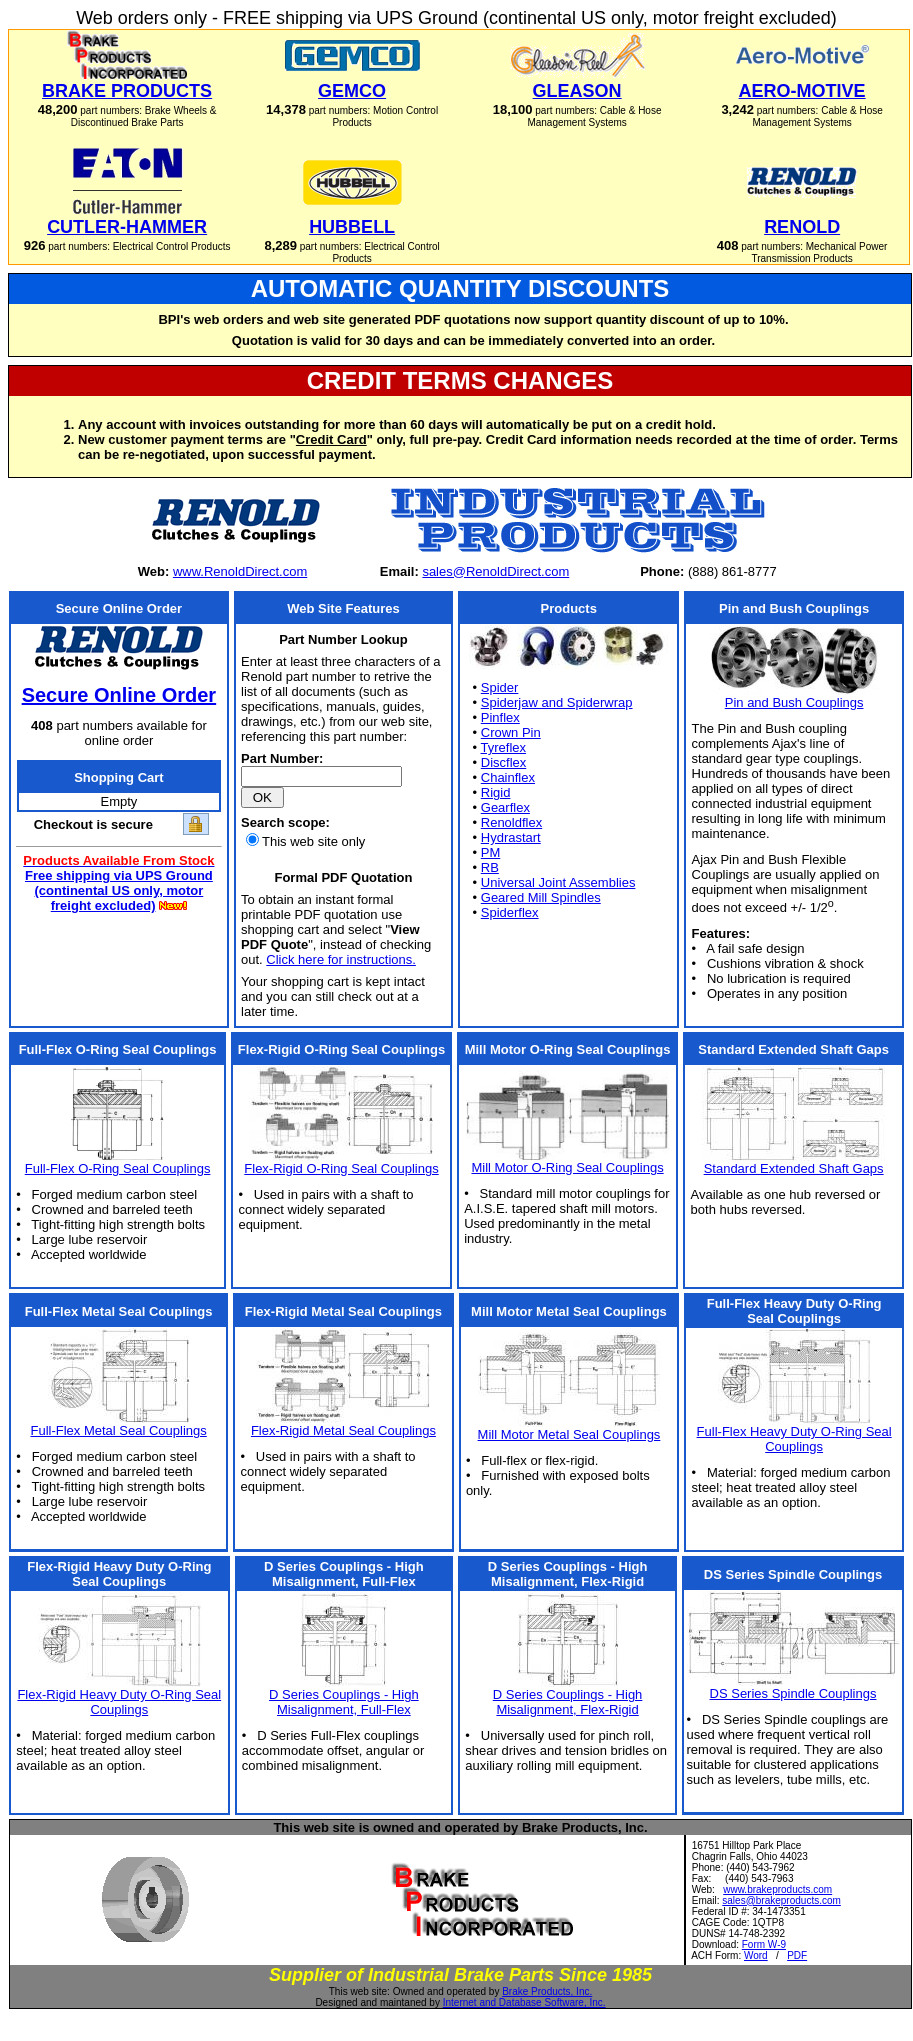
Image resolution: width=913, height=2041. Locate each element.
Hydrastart (511, 837)
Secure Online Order (119, 695)
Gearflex (505, 807)
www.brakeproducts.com (777, 1889)
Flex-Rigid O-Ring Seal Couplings (341, 1168)
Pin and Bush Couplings (794, 702)
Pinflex (500, 717)
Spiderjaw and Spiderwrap (557, 702)
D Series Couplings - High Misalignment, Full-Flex (344, 1702)
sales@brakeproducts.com (781, 1900)
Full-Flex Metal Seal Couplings (118, 1430)
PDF (797, 1955)
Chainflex (508, 777)
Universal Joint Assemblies (558, 882)
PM (491, 852)
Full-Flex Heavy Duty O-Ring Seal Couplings (794, 1439)
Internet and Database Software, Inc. (524, 2002)
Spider (500, 687)
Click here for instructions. (341, 959)
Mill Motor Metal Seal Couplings (569, 1434)
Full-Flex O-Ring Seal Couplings (118, 1168)
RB (490, 867)
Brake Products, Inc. (547, 1991)
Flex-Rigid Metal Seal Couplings (343, 1430)
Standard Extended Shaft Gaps (794, 1168)
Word (756, 1955)
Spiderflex (510, 912)
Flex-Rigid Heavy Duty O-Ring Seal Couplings (119, 1702)
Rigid (496, 792)
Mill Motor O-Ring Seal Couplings (567, 1167)
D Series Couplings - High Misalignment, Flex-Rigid (568, 1702)
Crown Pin (511, 732)
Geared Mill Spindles (541, 897)
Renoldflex (511, 822)
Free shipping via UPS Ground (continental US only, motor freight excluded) (119, 890)
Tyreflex (504, 747)
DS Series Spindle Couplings (793, 1693)
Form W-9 (764, 1944)
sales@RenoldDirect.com (495, 571)
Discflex (504, 762)
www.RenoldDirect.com (240, 571)
